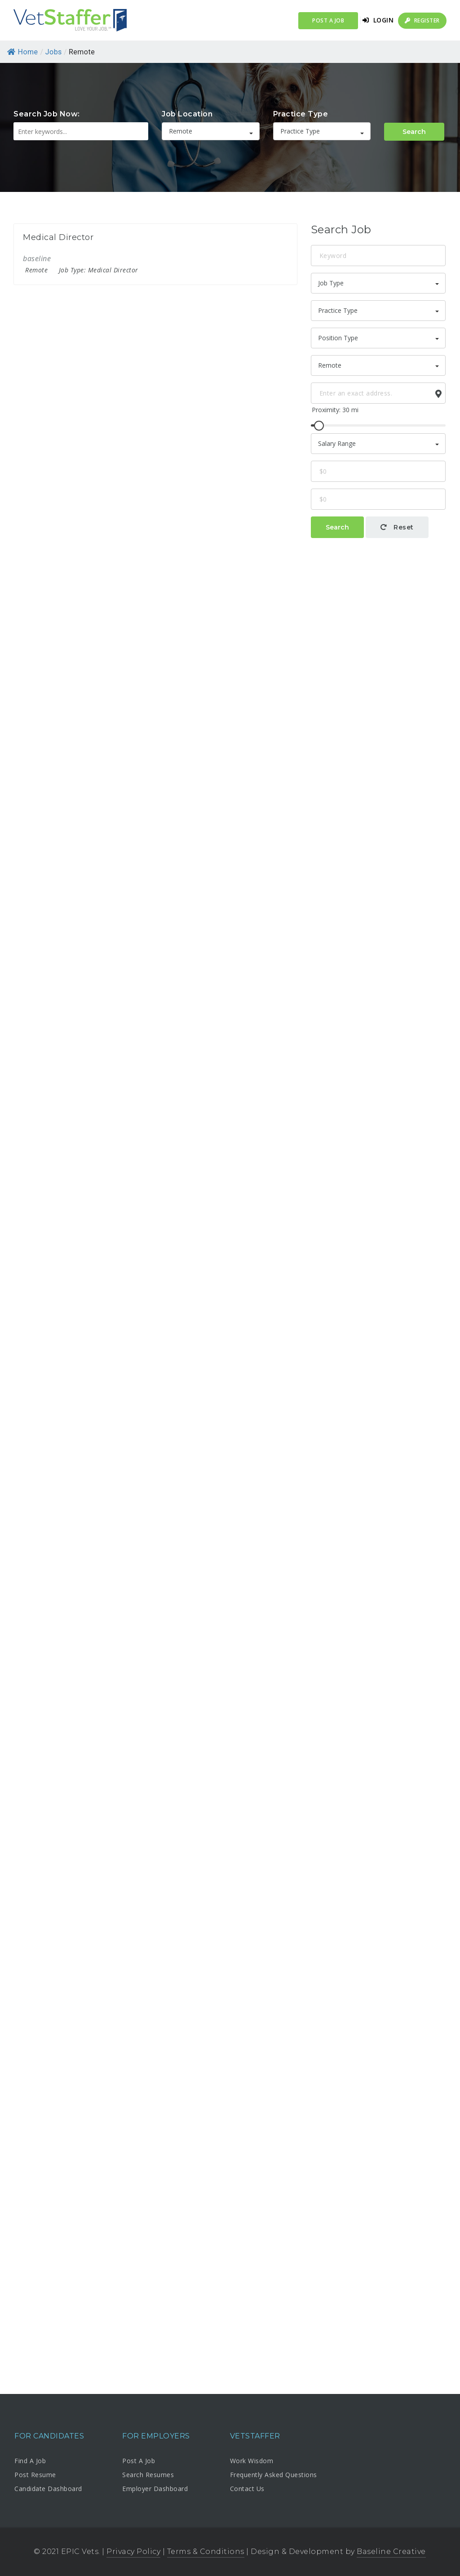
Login (378, 20)
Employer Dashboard (155, 2488)
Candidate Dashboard (48, 2488)
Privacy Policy (133, 2551)
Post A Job (138, 2460)
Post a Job (328, 20)
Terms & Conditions (205, 2551)
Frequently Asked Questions (273, 2474)
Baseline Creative (391, 2551)
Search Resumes (148, 2474)
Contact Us (247, 2488)
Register (422, 20)
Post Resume (35, 2474)
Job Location (187, 114)
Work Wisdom (252, 2460)
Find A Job (30, 2460)
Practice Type (300, 114)
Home (22, 52)
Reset (397, 527)
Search (414, 132)
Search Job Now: (46, 114)
